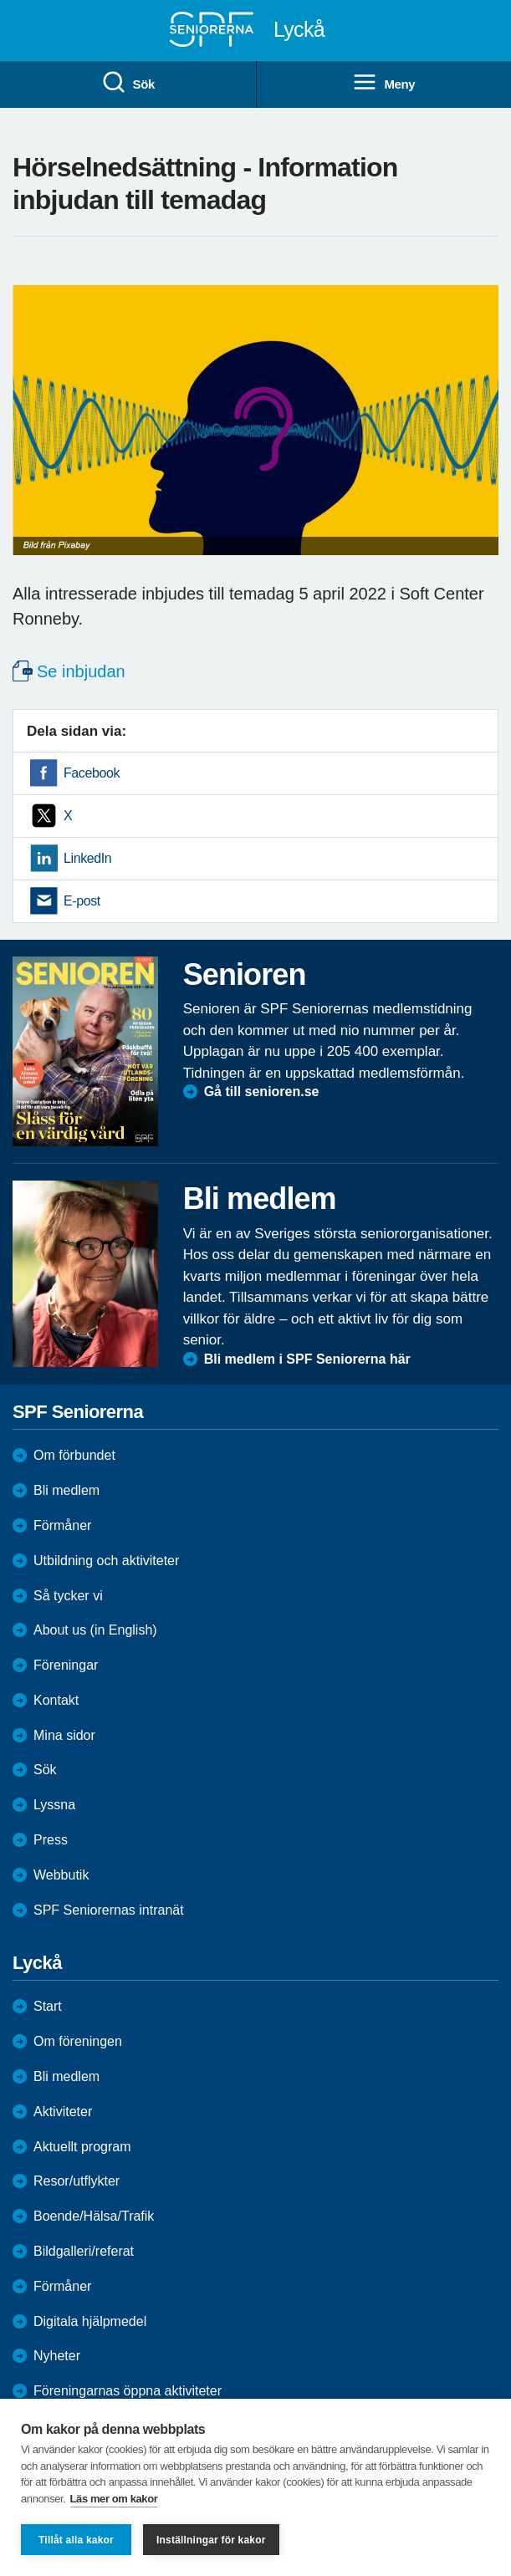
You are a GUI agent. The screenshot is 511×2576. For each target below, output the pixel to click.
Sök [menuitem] (128, 82)
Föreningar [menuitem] (65, 1665)
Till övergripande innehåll (0, 0)
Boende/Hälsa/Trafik (93, 2216)
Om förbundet (74, 1455)
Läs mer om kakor (114, 2498)
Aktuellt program (82, 2147)
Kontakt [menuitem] (56, 1700)
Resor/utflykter (76, 2181)
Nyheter (56, 2356)
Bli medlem (66, 1490)
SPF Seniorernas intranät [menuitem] (108, 1910)
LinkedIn (87, 858)
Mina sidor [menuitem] (64, 1735)
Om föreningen (77, 2041)
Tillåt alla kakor (76, 2540)
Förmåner (62, 1525)
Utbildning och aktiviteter (106, 1560)
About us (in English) (95, 1630)
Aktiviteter (62, 2111)
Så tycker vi (68, 1596)
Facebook (92, 773)
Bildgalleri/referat (83, 2251)
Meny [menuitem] (383, 82)
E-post (82, 901)
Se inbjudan (81, 671)
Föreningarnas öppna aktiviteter (127, 2391)
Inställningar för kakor (211, 2540)
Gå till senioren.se (261, 1091)
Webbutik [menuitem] (61, 1875)
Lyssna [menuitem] (54, 1805)
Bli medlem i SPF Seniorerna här (307, 1359)
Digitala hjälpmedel (89, 2321)
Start (47, 2006)
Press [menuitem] (50, 1840)
